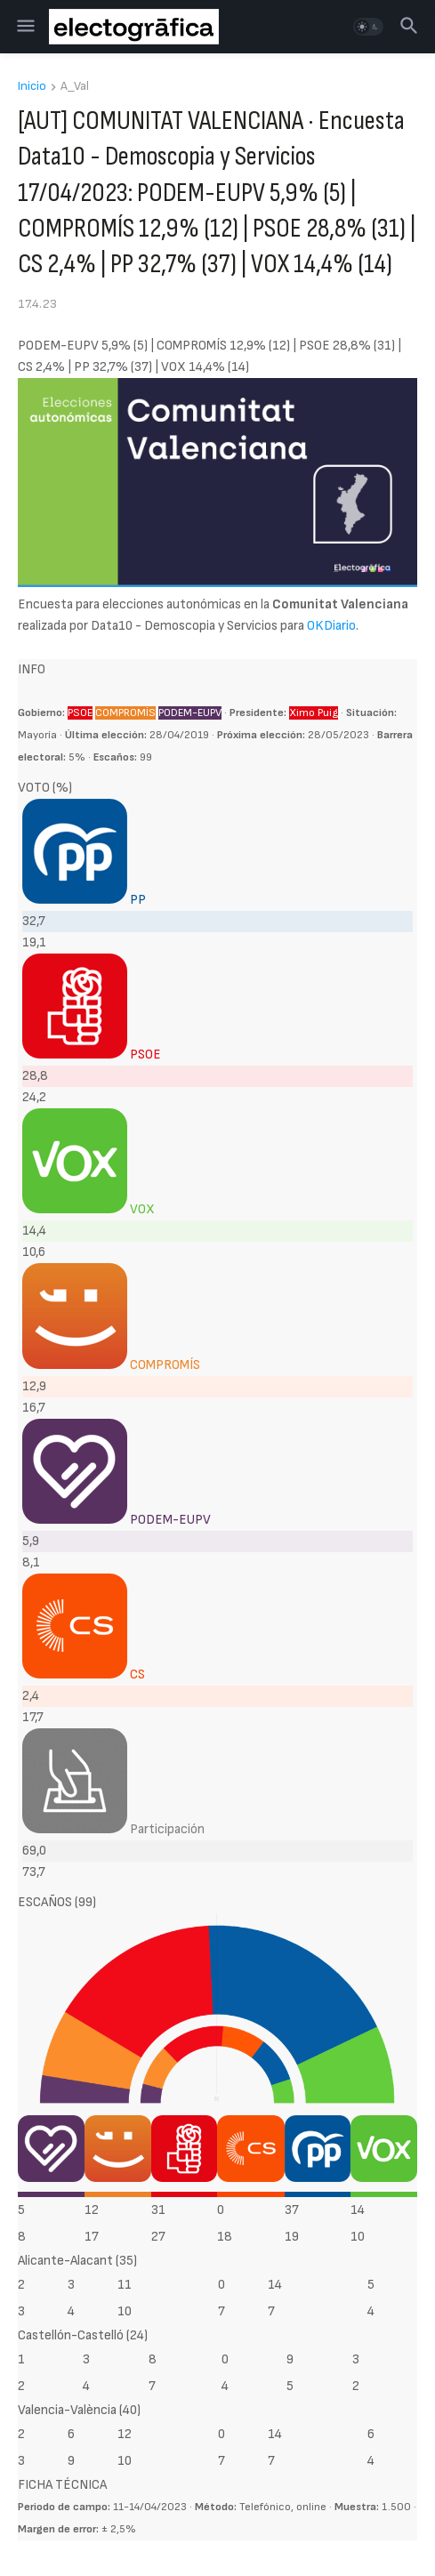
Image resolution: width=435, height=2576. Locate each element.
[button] (24, 27)
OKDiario (331, 625)
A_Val (74, 86)
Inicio (32, 86)
